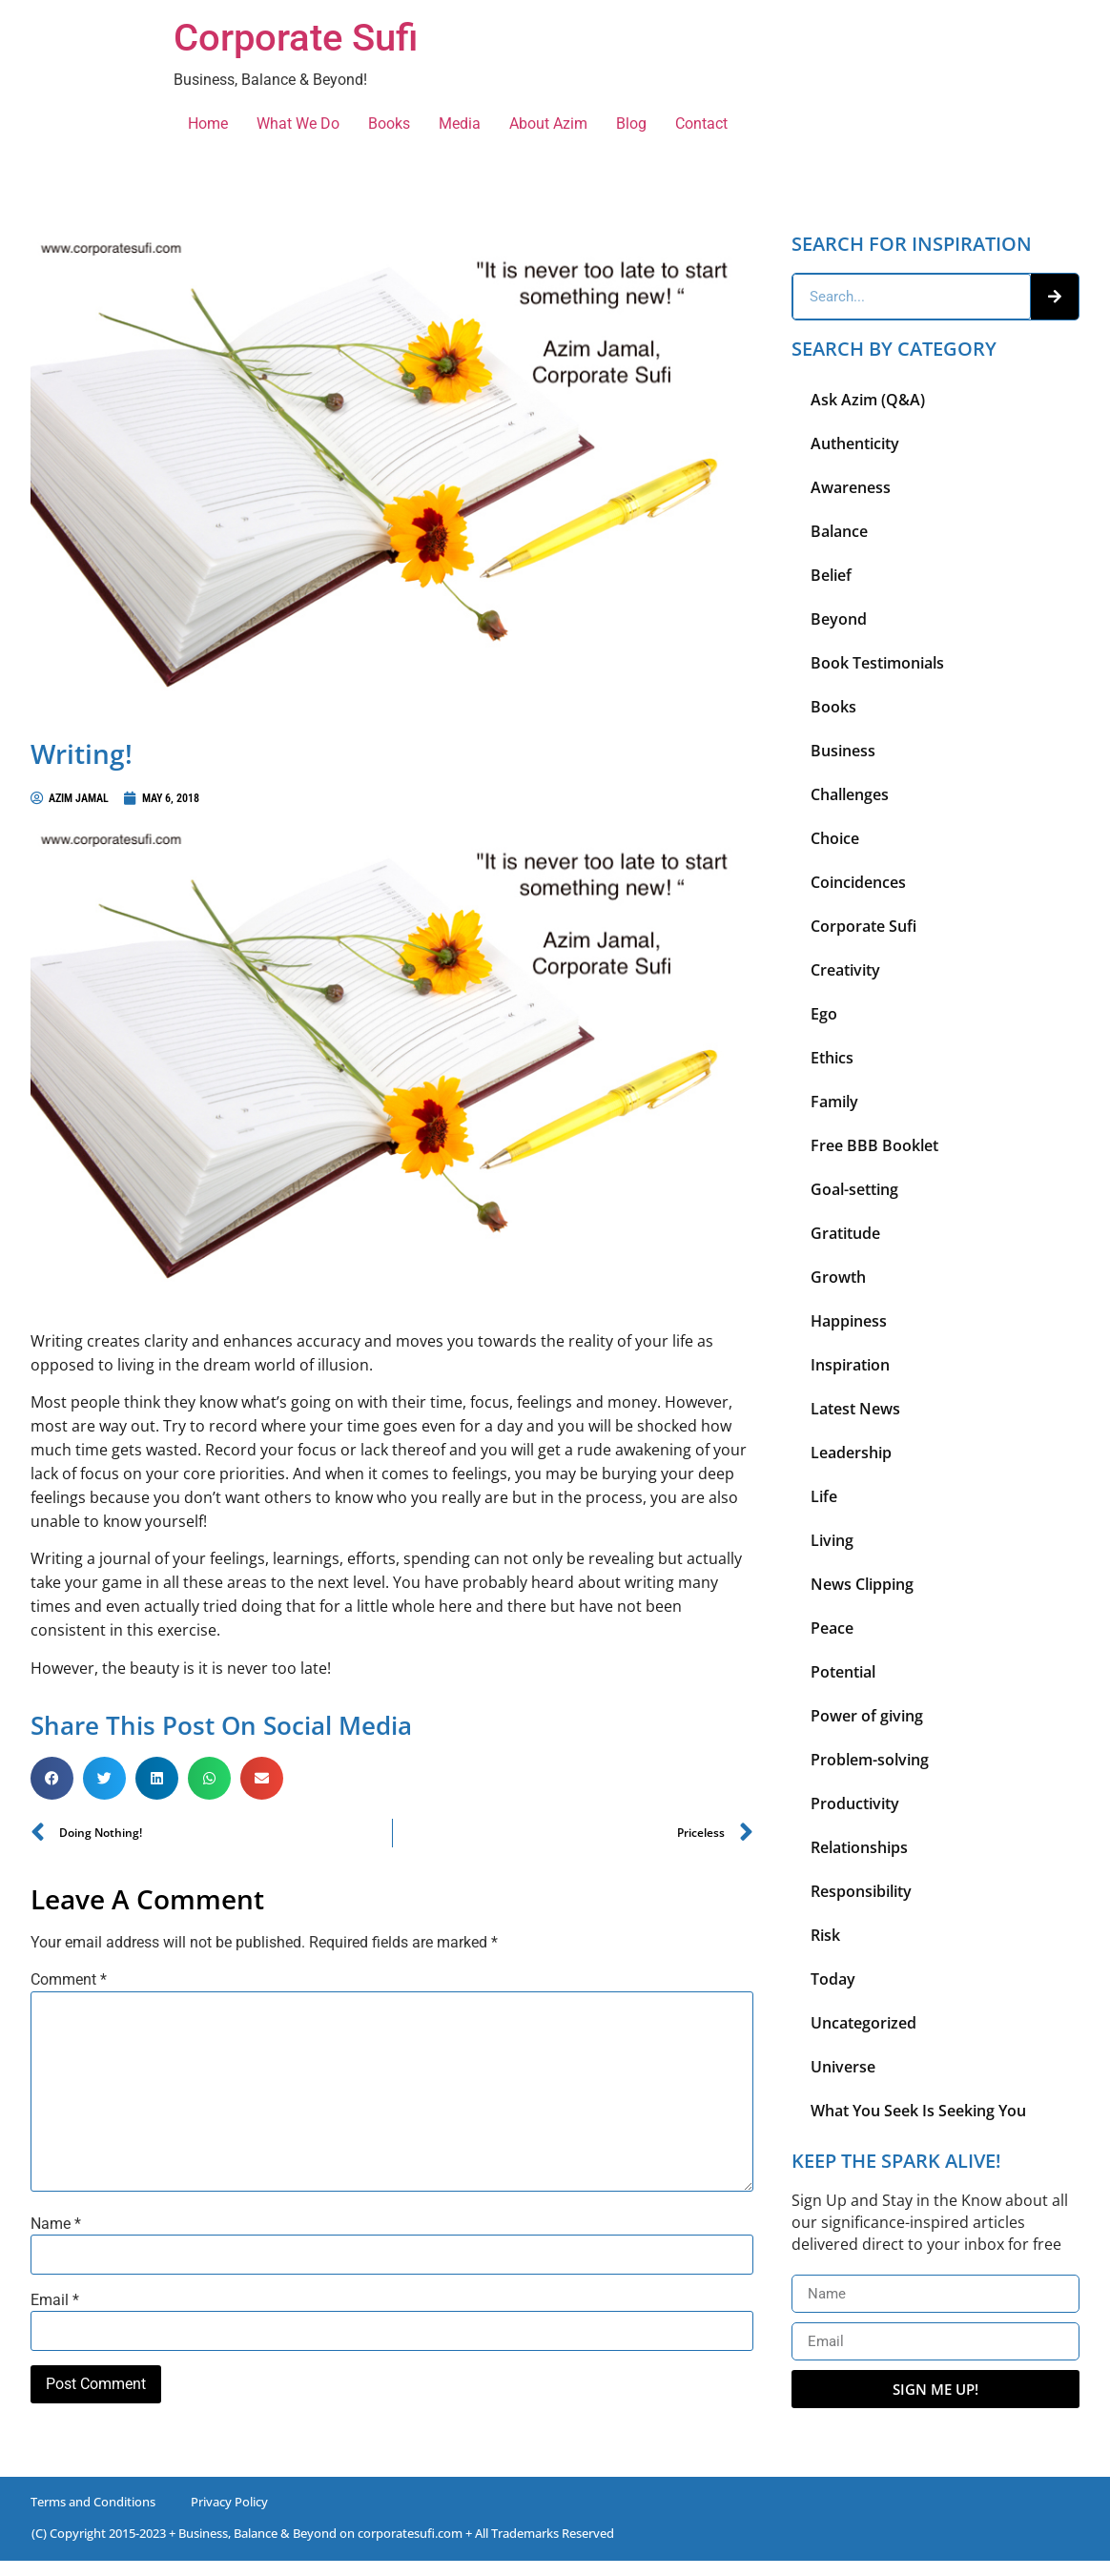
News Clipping (862, 1584)
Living (832, 1540)
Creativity (845, 969)
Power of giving (867, 1715)
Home (208, 123)
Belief (831, 575)
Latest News (855, 1408)
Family (834, 1101)
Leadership (851, 1452)
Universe (843, 2066)
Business (843, 750)
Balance (839, 531)
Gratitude (845, 1233)
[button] (52, 1778)
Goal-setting (854, 1189)
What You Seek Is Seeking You (918, 2110)
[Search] (1055, 296)
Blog (631, 123)
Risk (825, 1935)
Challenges (850, 794)
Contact (701, 123)
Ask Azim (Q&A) (868, 399)
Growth (838, 1277)
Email (55, 2300)
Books (389, 123)
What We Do (298, 123)
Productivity (855, 1803)
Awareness (851, 487)
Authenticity (855, 443)
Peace (832, 1628)
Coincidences (858, 882)
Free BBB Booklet (874, 1145)
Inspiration (850, 1364)
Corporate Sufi (296, 37)
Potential (843, 1671)
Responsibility (861, 1891)
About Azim (548, 123)
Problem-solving (870, 1759)
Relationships (859, 1847)
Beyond (839, 618)
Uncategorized (863, 2022)
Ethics (832, 1057)
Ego (824, 1013)
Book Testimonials (877, 662)
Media (460, 123)
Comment (69, 1980)
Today (833, 1978)
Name (56, 2224)
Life (824, 1496)
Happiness (849, 1320)
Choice (835, 838)
